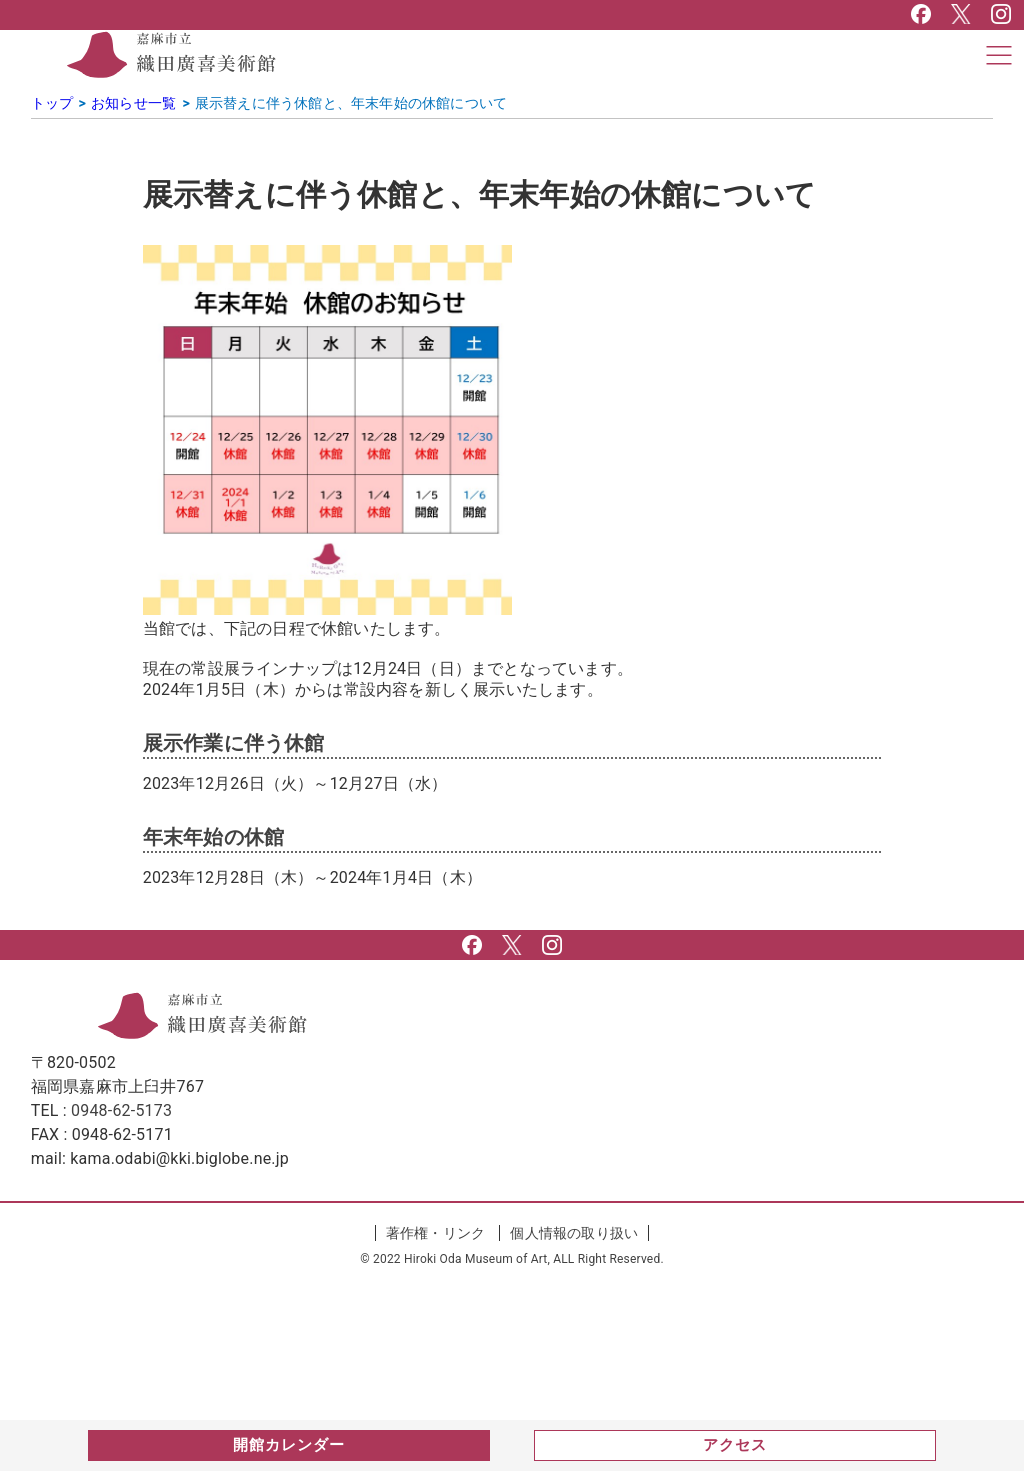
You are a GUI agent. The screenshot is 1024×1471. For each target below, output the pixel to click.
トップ (52, 103)
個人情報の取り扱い (574, 1233)
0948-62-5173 (121, 1110)
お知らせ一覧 (133, 103)
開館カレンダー (289, 1445)
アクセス (735, 1445)
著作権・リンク (435, 1233)
